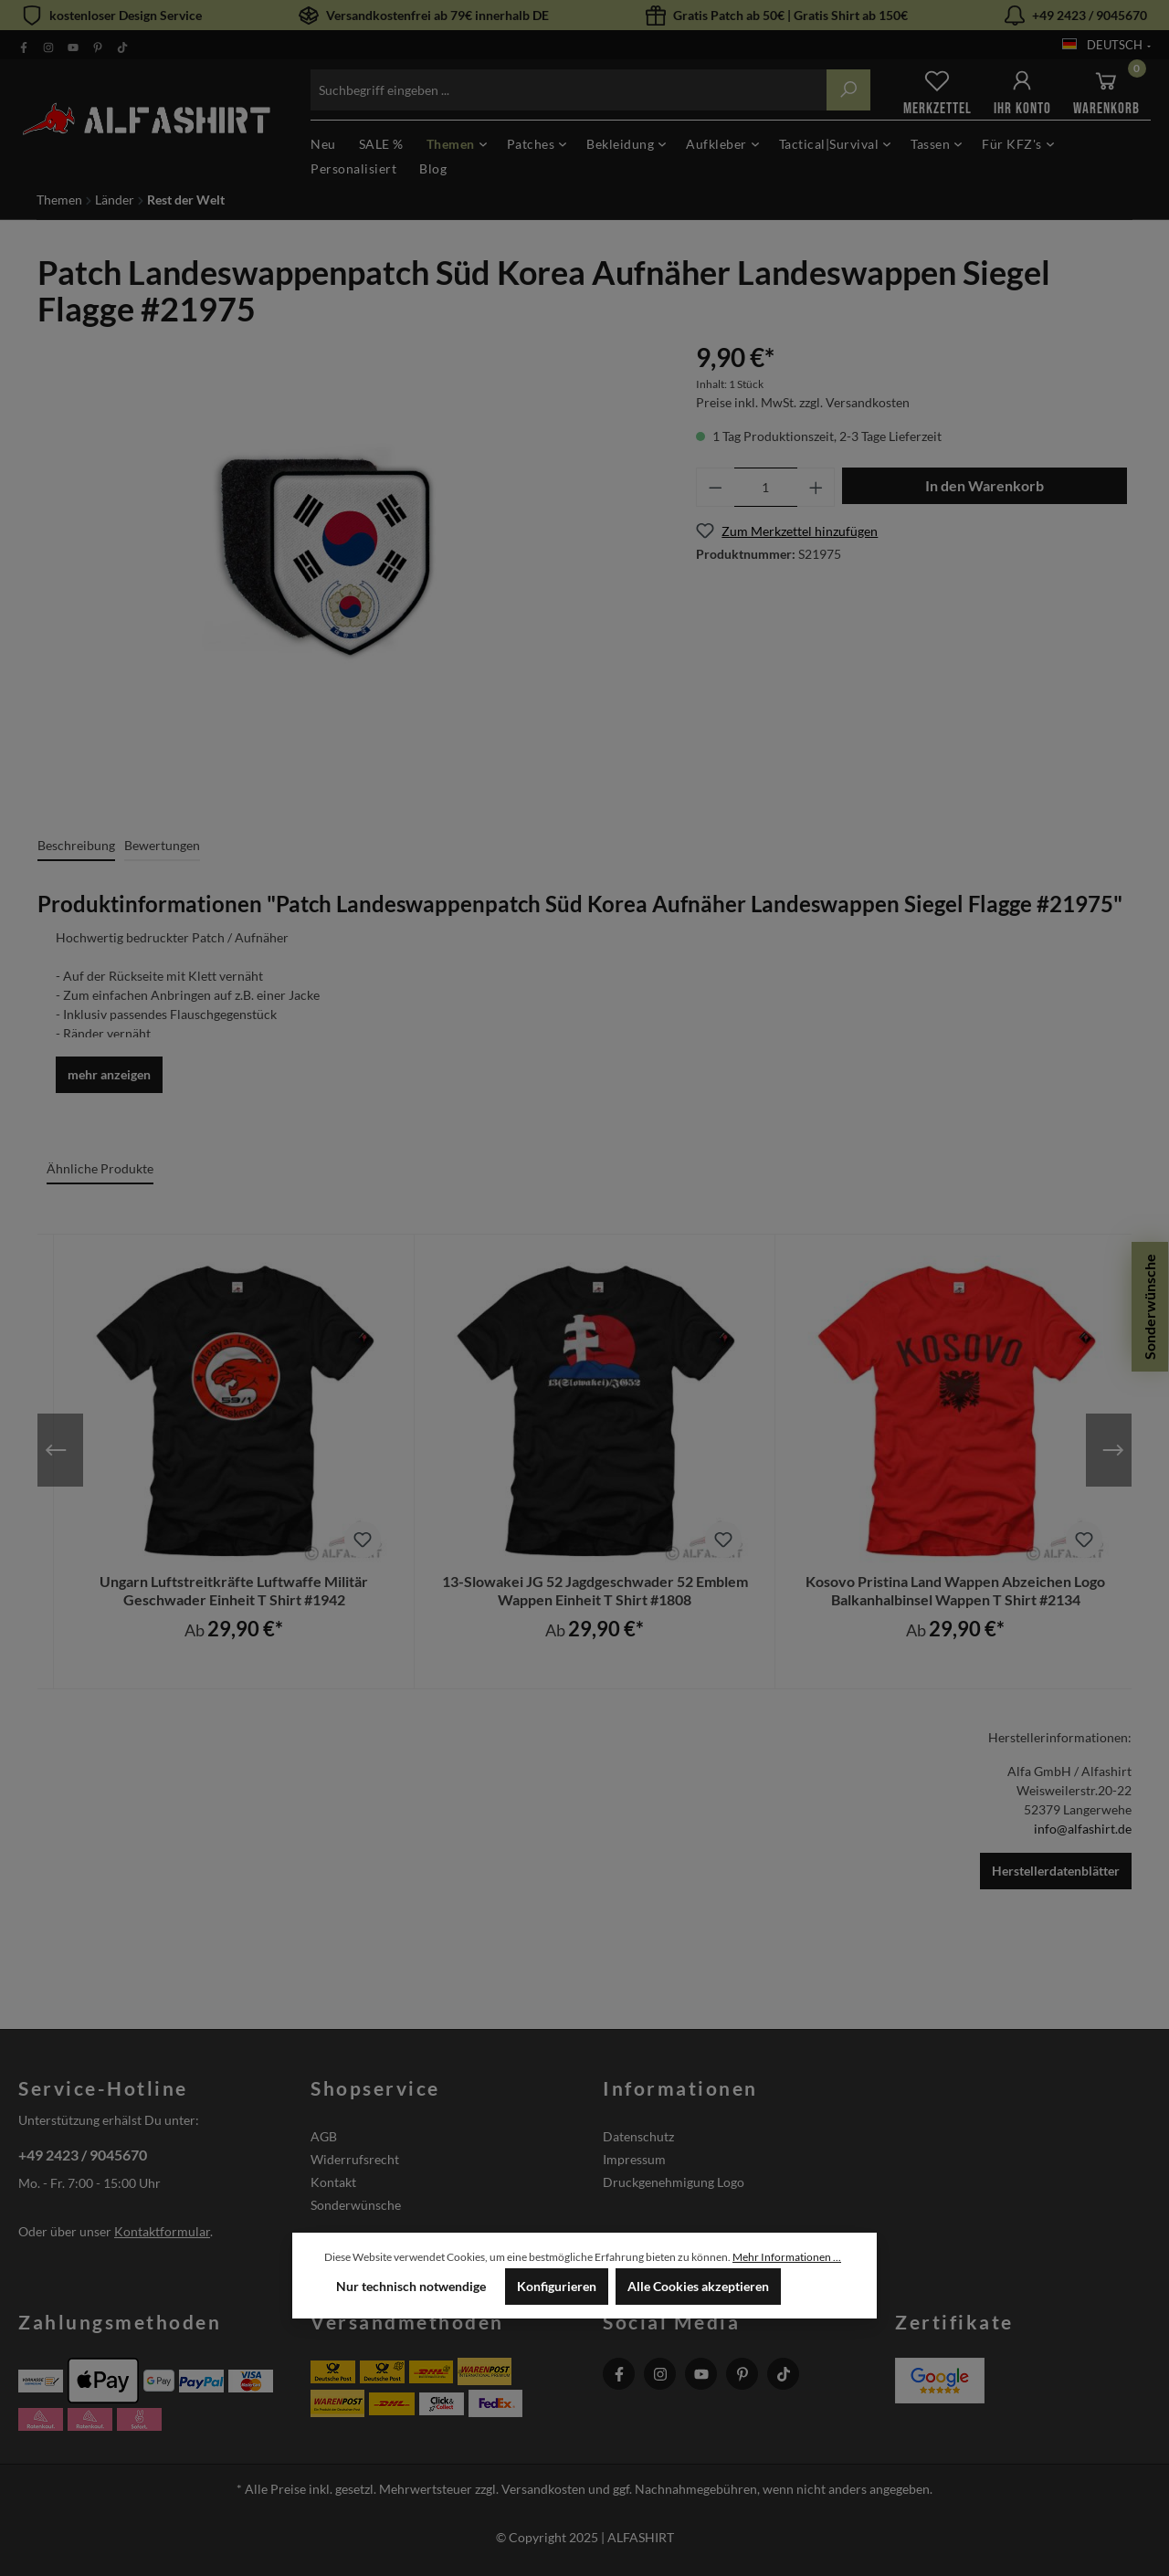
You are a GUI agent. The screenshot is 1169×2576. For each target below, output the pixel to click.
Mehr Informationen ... (786, 2257)
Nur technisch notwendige (411, 2286)
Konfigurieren (556, 2286)
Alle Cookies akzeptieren (698, 2286)
